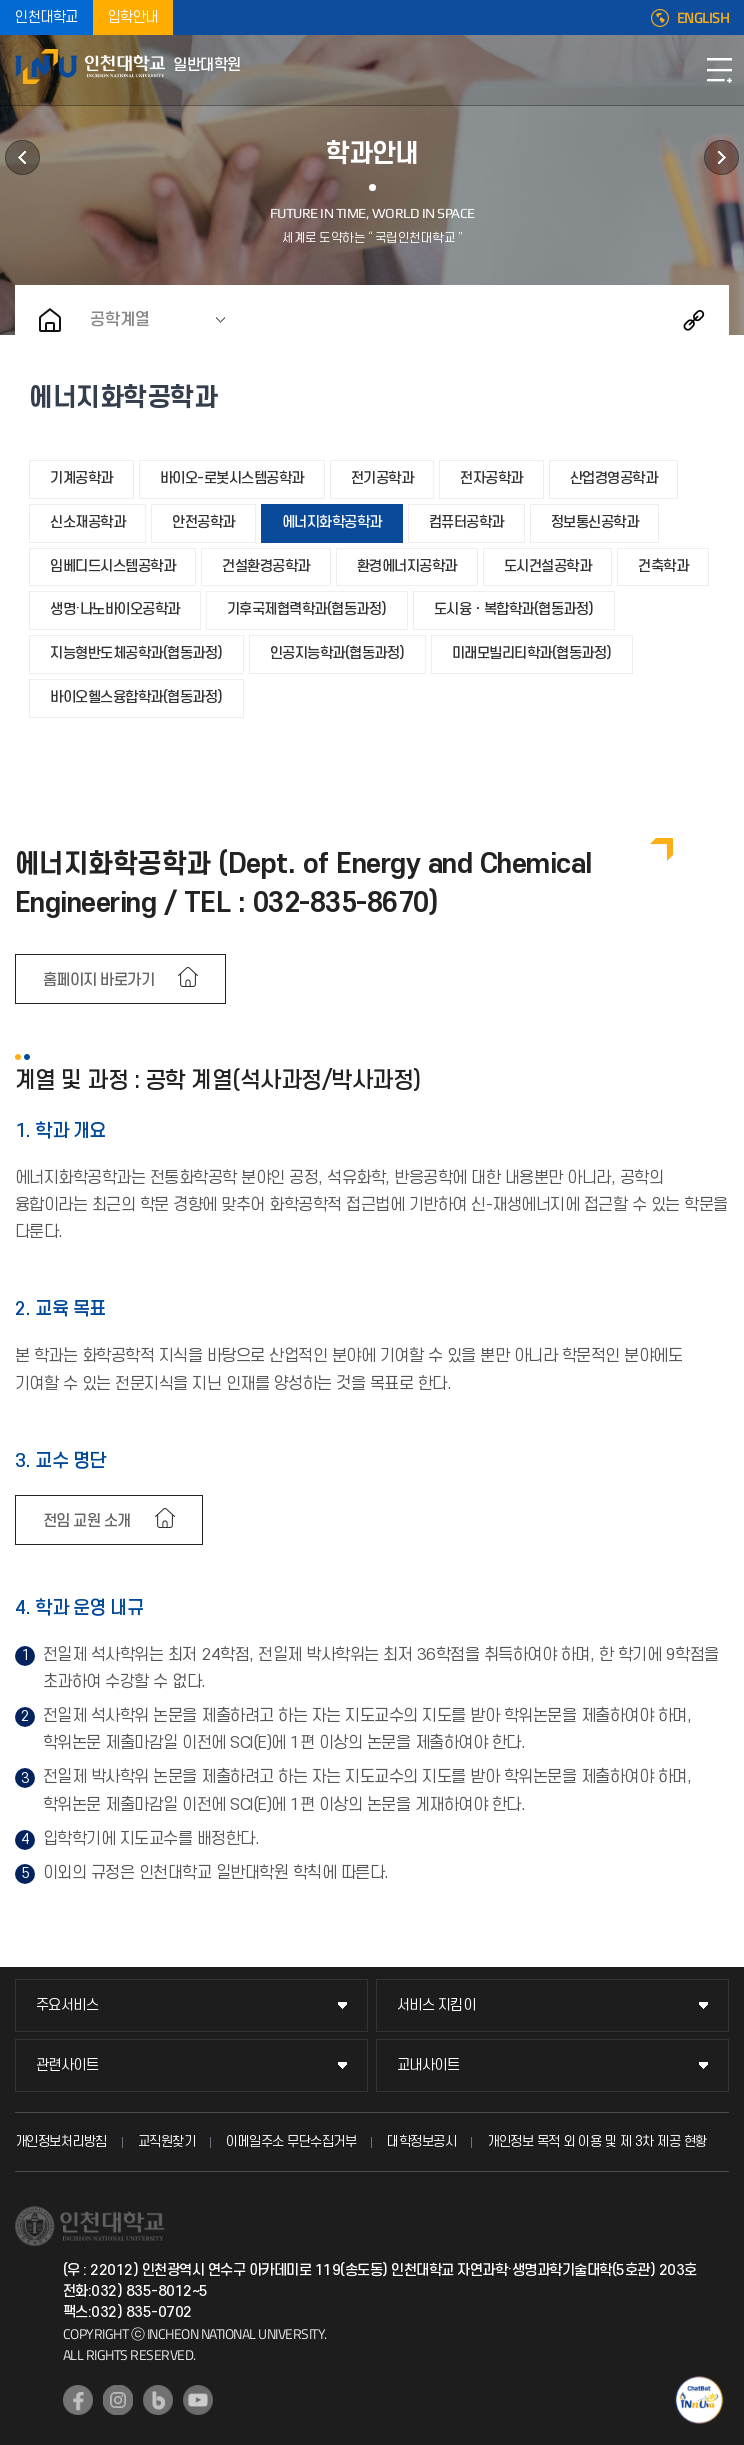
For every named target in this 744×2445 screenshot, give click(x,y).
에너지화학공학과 (332, 522)
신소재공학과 (87, 522)
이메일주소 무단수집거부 (291, 2141)
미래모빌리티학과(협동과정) (532, 653)
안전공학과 (203, 522)
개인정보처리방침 (61, 2141)
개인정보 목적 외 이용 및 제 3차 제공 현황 (597, 2141)
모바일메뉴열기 (719, 70)
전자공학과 (491, 478)
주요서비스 (67, 2005)
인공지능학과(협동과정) (337, 653)
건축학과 (663, 566)
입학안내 (133, 17)
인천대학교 (46, 17)
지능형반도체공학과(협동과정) (136, 653)
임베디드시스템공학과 (112, 566)
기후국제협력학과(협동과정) (307, 609)
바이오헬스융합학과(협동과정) (136, 697)
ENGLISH (703, 18)
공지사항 (721, 157)
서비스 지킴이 (436, 2005)
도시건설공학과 (548, 566)
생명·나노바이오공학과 (115, 609)
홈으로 (50, 320)
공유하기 (694, 320)
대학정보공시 (421, 2141)
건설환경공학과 (266, 566)
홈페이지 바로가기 (99, 980)
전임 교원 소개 (87, 1521)
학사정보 (22, 157)
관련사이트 (67, 2065)
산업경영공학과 (614, 478)
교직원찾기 (167, 2141)
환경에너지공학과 (407, 566)
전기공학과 (382, 478)
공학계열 (120, 320)
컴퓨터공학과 (466, 522)
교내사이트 (428, 2065)
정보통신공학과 (595, 522)
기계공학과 (81, 478)
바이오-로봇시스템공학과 (232, 478)
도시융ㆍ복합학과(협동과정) (514, 609)
